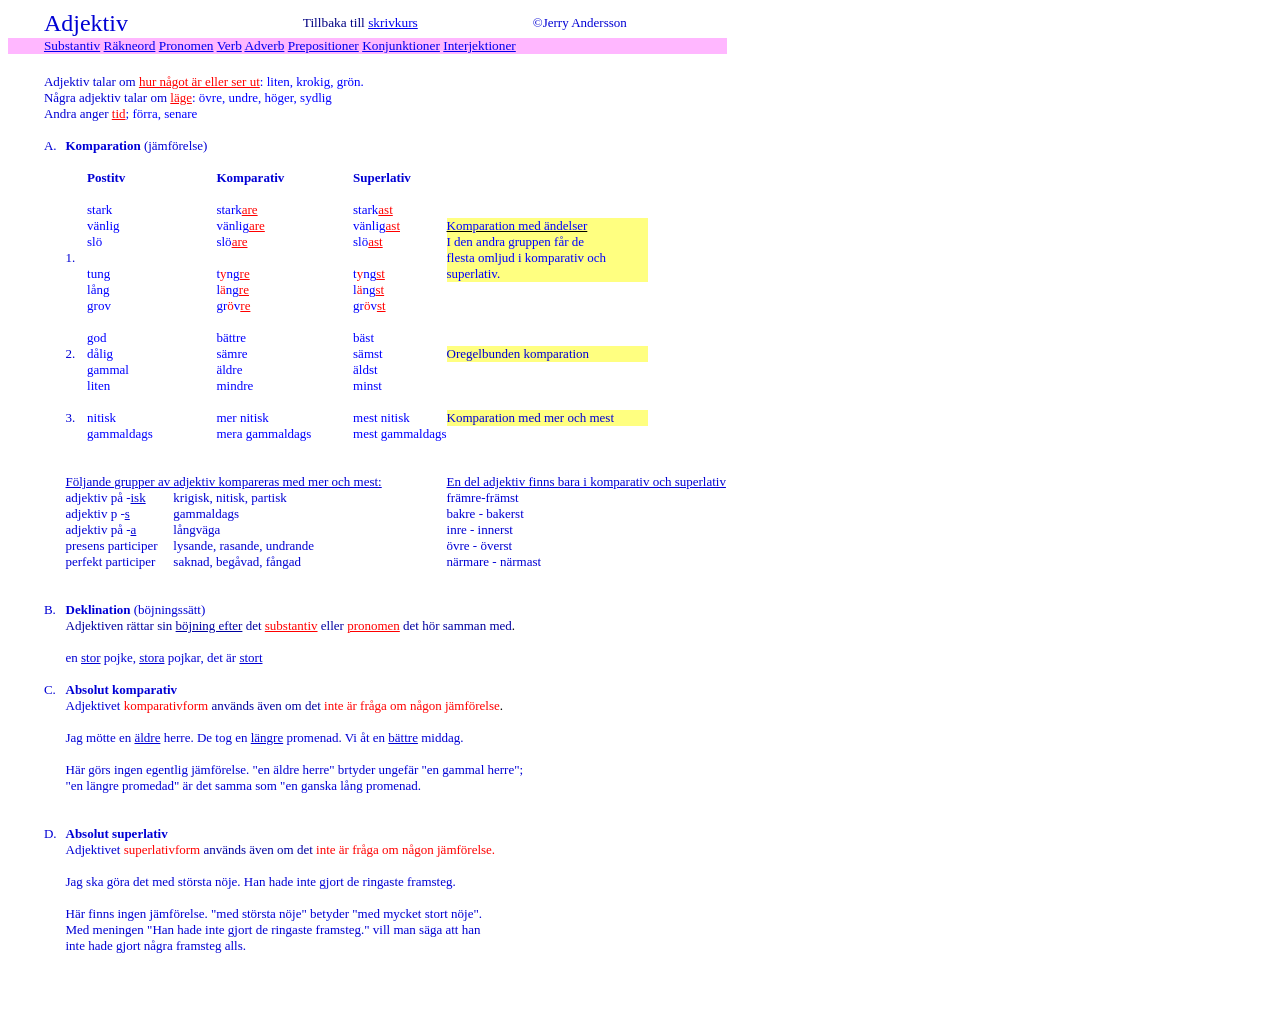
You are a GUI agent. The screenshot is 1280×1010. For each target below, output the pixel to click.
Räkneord (130, 45)
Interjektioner (479, 45)
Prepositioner (323, 45)
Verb (229, 45)
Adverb (264, 45)
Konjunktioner (401, 45)
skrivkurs (393, 22)
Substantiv (72, 45)
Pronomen (186, 45)
